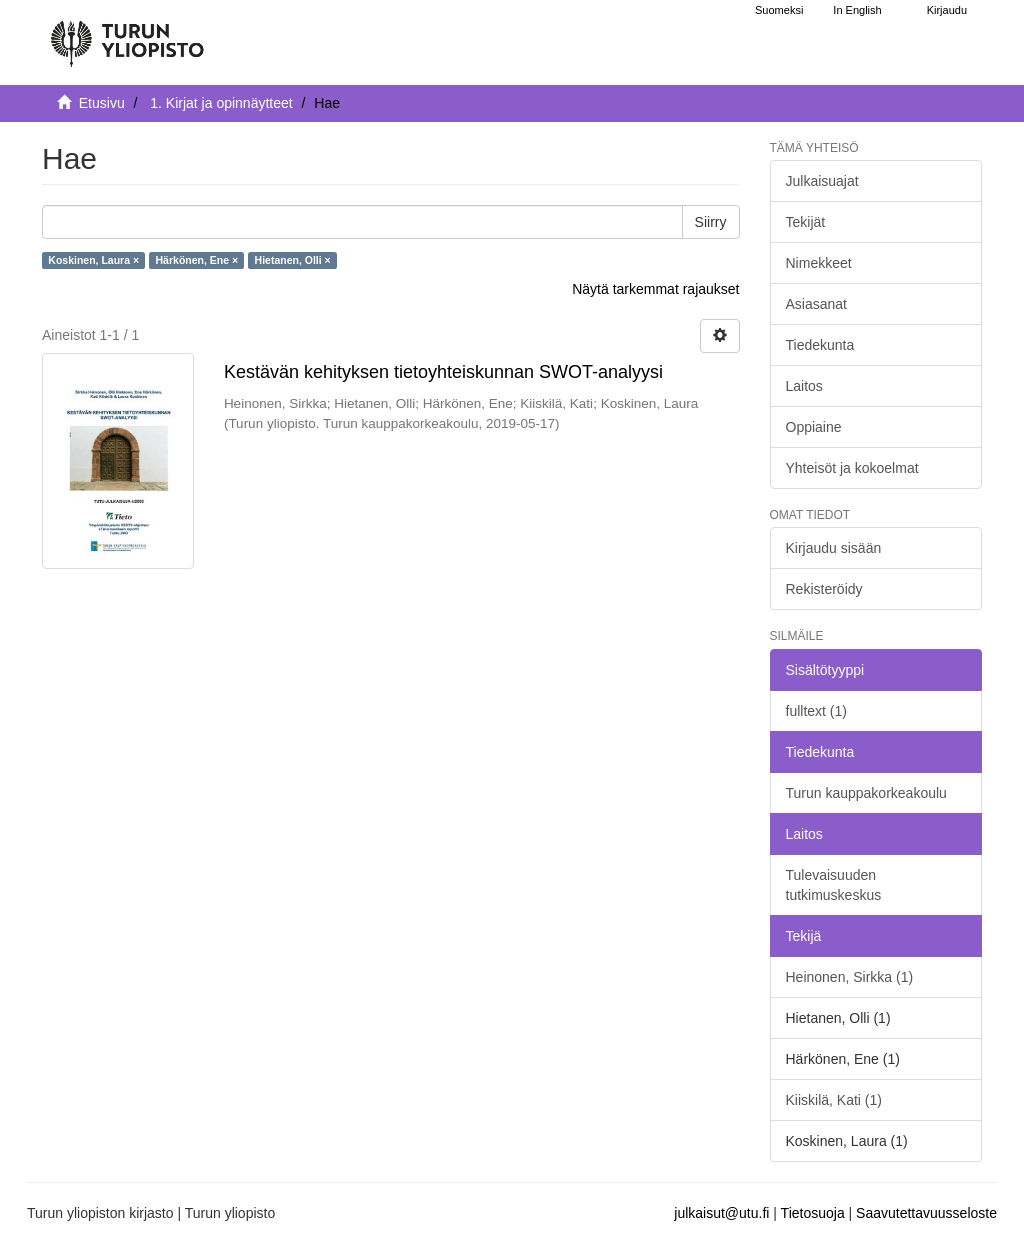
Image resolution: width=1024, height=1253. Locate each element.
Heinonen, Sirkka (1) (850, 977)
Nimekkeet (819, 263)
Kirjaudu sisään (834, 548)
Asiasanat (816, 304)
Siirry (711, 222)
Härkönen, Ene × (197, 260)
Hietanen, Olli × (293, 260)
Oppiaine (814, 427)
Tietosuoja (813, 1213)
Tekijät (806, 222)
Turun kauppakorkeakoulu (866, 793)
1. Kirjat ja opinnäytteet (221, 103)
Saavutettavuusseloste (926, 1213)
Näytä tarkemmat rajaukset (655, 289)
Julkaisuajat (822, 181)
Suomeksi (779, 10)
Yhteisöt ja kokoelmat (852, 468)
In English (857, 10)
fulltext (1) (816, 711)
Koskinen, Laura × (93, 260)
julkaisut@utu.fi (721, 1213)
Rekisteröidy (824, 589)
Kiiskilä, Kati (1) (834, 1100)
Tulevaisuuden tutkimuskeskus (834, 885)
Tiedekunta (820, 345)
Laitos (804, 386)
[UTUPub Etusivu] (127, 35)
